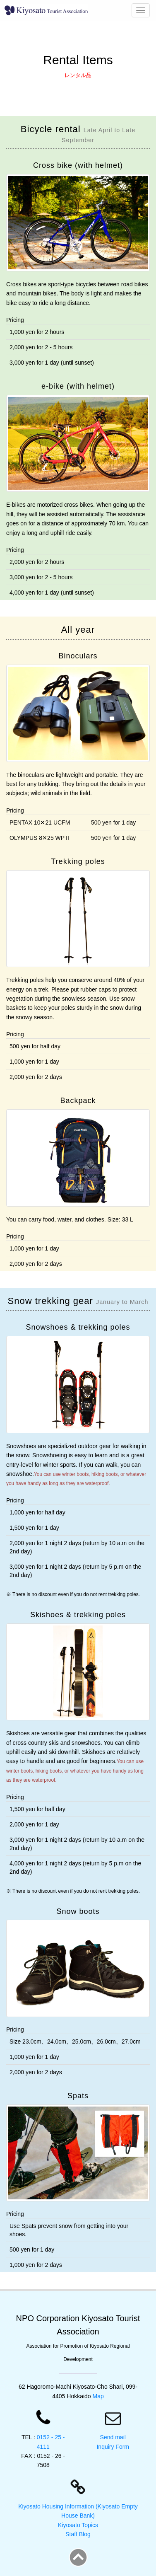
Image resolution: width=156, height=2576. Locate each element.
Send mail (113, 2437)
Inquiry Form (112, 2446)
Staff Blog (77, 2534)
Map (98, 2396)
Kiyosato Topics (78, 2525)
